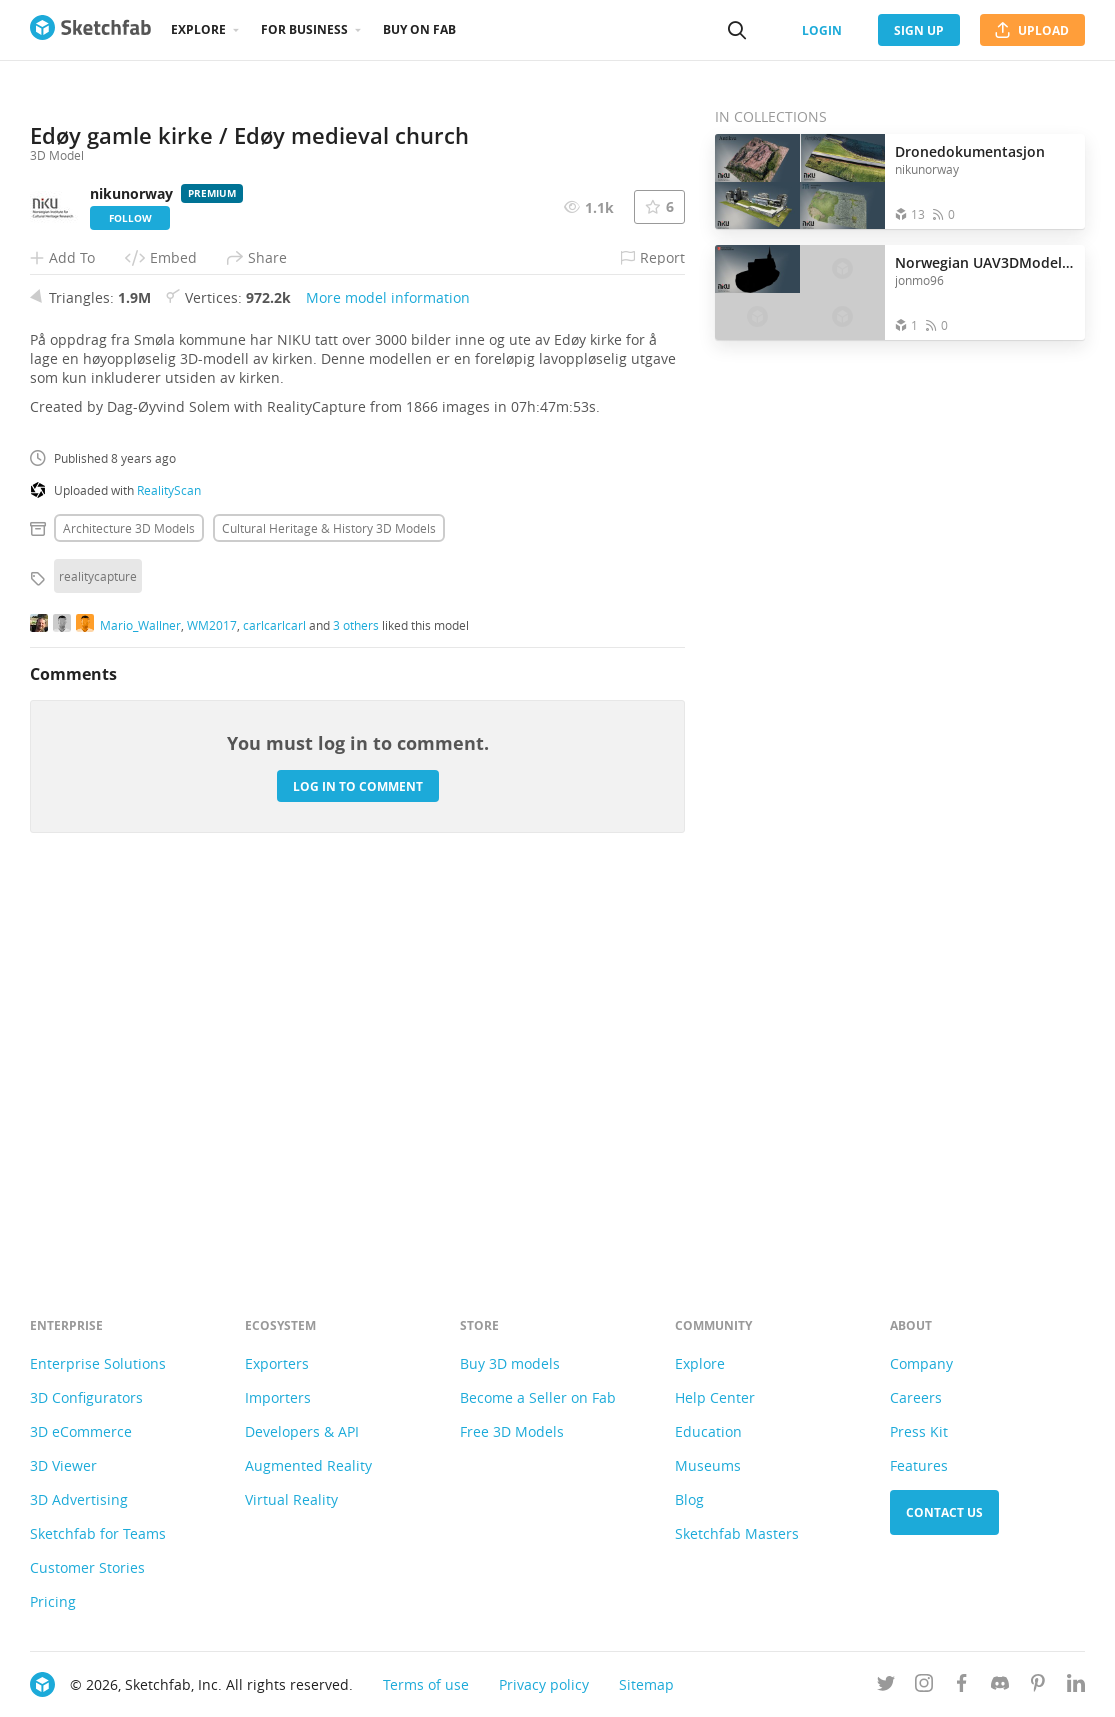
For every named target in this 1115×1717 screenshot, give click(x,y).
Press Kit (919, 1431)
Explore (198, 29)
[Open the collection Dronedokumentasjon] (800, 181)
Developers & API (302, 1431)
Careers (916, 1397)
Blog (689, 1499)
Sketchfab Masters (737, 1533)
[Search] (737, 30)
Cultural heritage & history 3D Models (329, 895)
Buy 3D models (510, 1363)
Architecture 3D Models (129, 895)
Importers (278, 1397)
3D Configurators (86, 1397)
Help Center (715, 1397)
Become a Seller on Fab (538, 1397)
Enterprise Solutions (98, 1363)
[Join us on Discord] (1000, 1686)
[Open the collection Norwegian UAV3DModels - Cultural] (800, 292)
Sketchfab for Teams (98, 1533)
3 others (356, 991)
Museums (708, 1465)
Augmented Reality (308, 1465)
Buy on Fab (419, 29)
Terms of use (426, 1684)
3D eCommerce (81, 1431)
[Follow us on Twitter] (886, 1686)
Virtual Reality (291, 1499)
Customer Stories (87, 1567)
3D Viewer (63, 1465)
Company (921, 1363)
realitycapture (98, 943)
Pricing (53, 1601)
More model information (388, 664)
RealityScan (169, 857)
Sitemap (646, 1684)
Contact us (944, 1512)
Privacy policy (544, 1684)
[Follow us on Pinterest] (1038, 1686)
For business (304, 29)
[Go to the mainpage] (90, 30)
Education (708, 1431)
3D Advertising (79, 1499)
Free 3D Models (512, 1431)
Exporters (277, 1363)
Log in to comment (358, 1152)
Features (919, 1465)
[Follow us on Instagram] (924, 1686)
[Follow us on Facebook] (962, 1686)
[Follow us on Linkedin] (1076, 1686)
